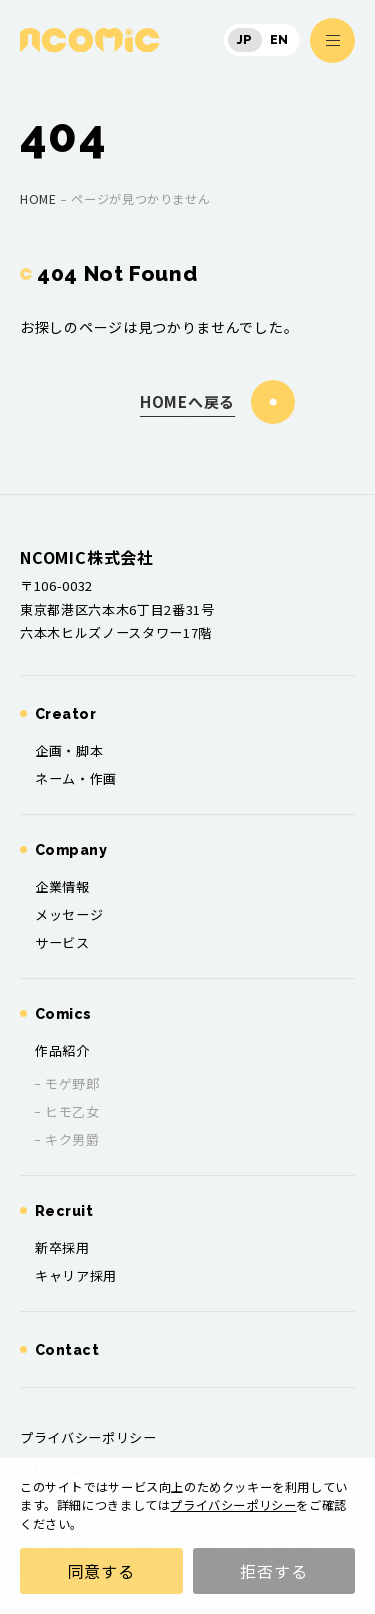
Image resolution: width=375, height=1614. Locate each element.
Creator (65, 714)
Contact (67, 1350)
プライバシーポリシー (233, 1505)
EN (279, 40)
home (38, 199)
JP (245, 40)
